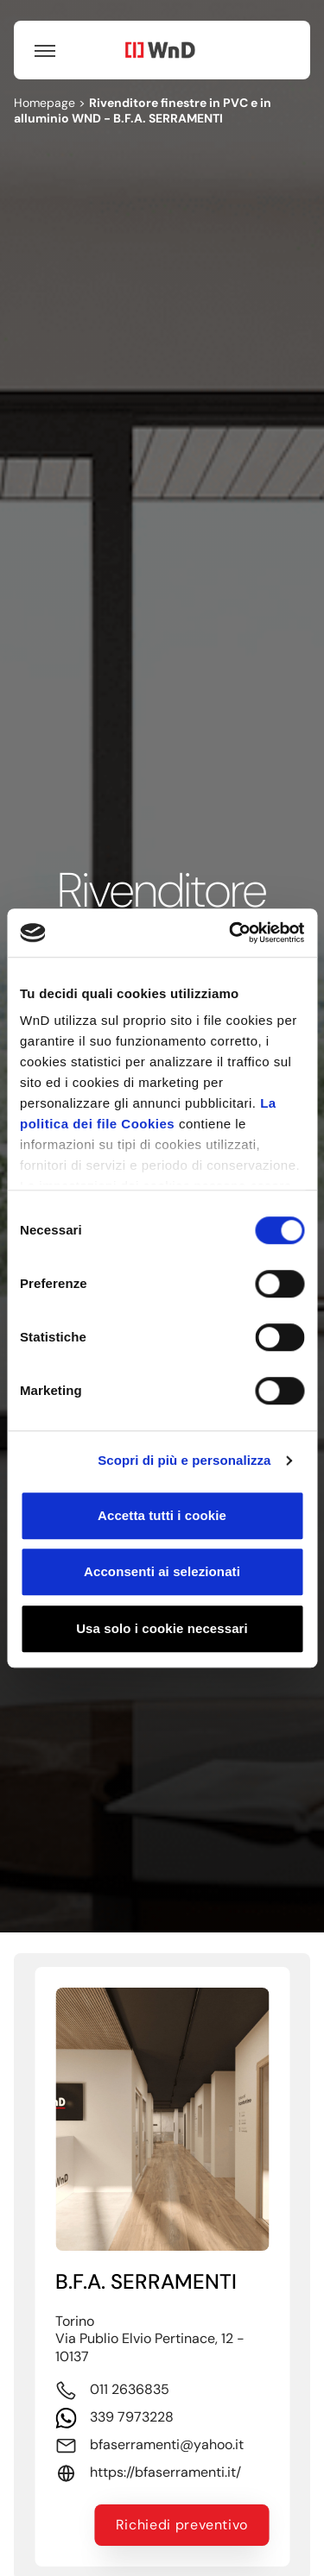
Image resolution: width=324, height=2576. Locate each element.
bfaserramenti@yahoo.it (167, 2444)
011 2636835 (129, 2389)
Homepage (44, 102)
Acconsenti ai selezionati (162, 1571)
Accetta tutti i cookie (162, 1515)
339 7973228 (132, 2417)
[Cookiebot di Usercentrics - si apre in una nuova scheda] (230, 932)
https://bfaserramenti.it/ (165, 2472)
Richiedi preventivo (182, 2525)
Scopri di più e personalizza (184, 1460)
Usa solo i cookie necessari (162, 1628)
